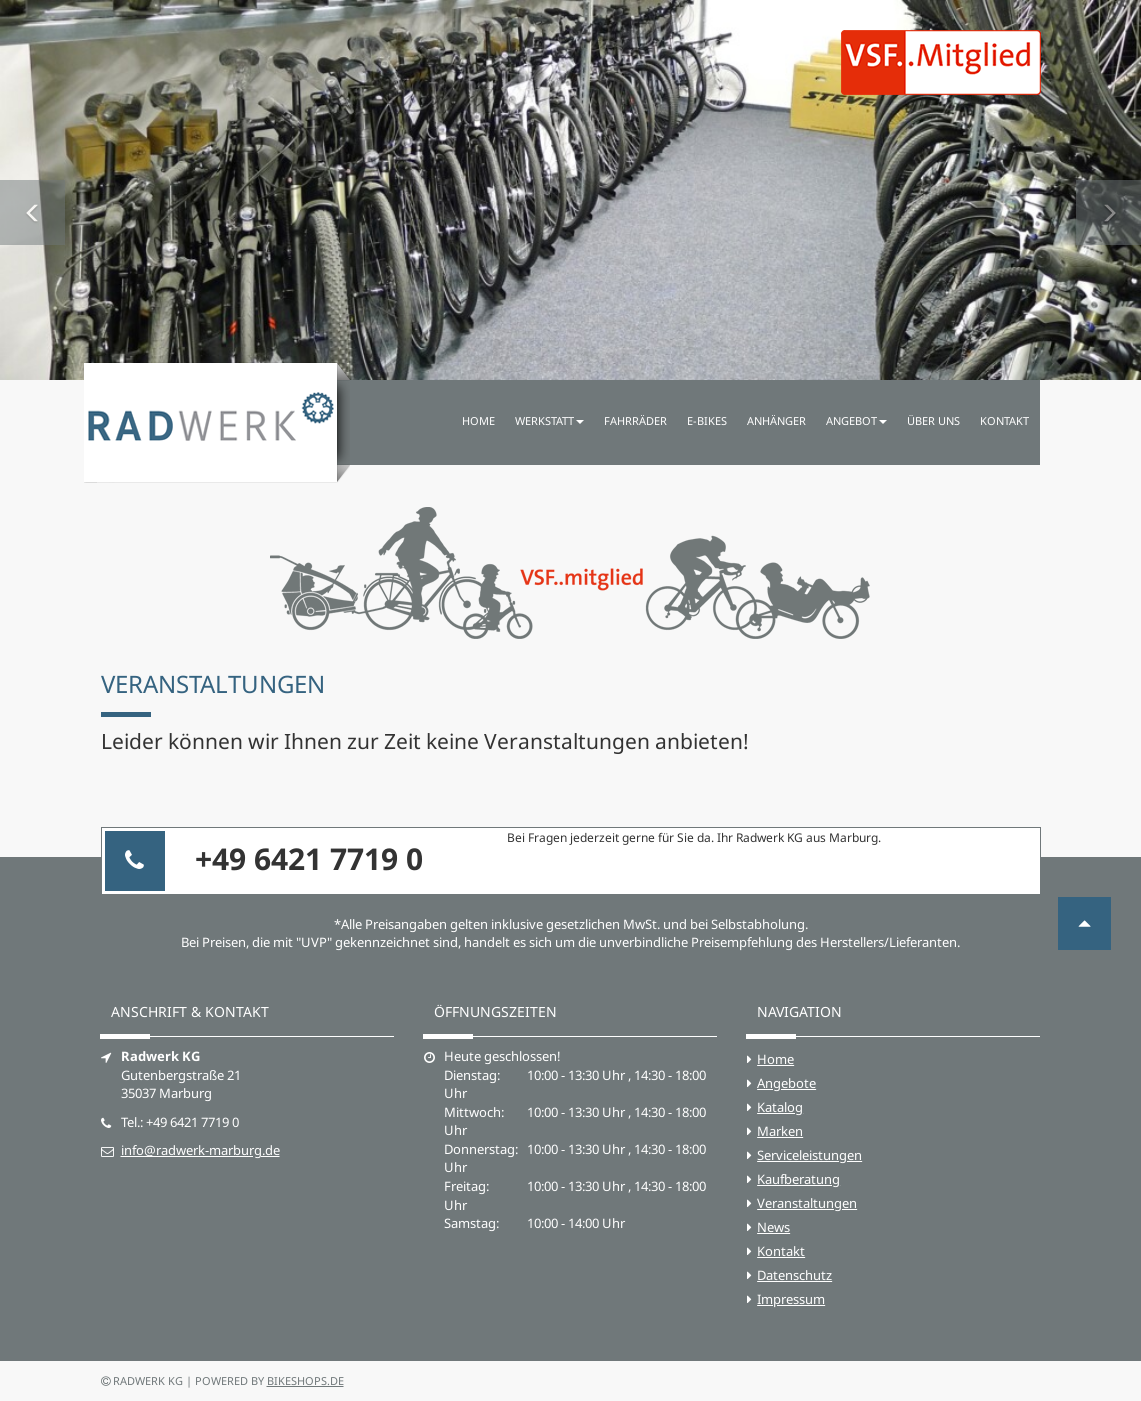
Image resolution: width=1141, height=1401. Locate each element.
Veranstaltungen (807, 1203)
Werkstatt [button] (549, 420)
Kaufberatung (798, 1179)
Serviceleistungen (809, 1155)
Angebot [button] (856, 420)
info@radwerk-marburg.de (200, 1150)
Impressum (791, 1299)
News (773, 1227)
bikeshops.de (305, 1380)
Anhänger (776, 420)
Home (478, 420)
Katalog (780, 1107)
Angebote (786, 1083)
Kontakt (1004, 420)
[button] (32, 190)
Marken (780, 1131)
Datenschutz (794, 1275)
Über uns (933, 420)
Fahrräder (635, 420)
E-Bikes (707, 420)
